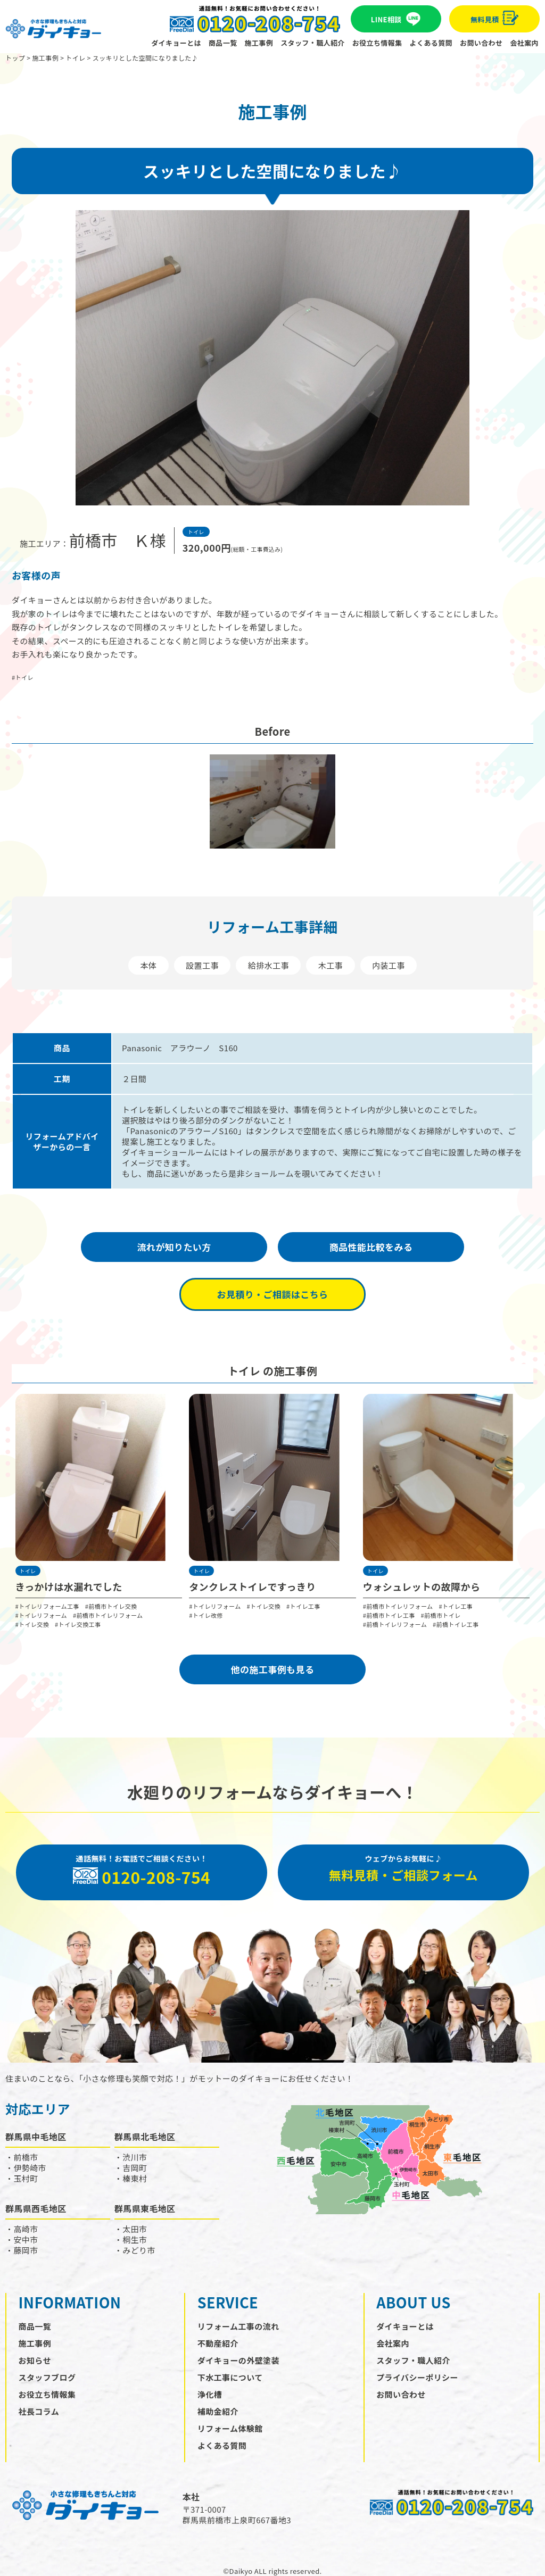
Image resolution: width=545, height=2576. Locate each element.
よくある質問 (431, 43)
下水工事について (230, 2377)
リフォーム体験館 (230, 2428)
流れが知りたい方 (174, 1246)
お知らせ (35, 2360)
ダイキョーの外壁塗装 (238, 2360)
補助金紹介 (217, 2411)
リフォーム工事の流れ (238, 2326)
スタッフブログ (47, 2377)
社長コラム (39, 2411)
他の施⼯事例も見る (273, 1669)
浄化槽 (209, 2394)
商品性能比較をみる (371, 1246)
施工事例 (259, 43)
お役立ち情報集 (377, 43)
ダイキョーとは (176, 43)
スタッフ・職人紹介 (312, 43)
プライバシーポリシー (417, 2377)
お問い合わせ (481, 43)
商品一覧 (223, 43)
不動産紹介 (217, 2343)
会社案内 (524, 43)
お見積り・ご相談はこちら (272, 1294)
